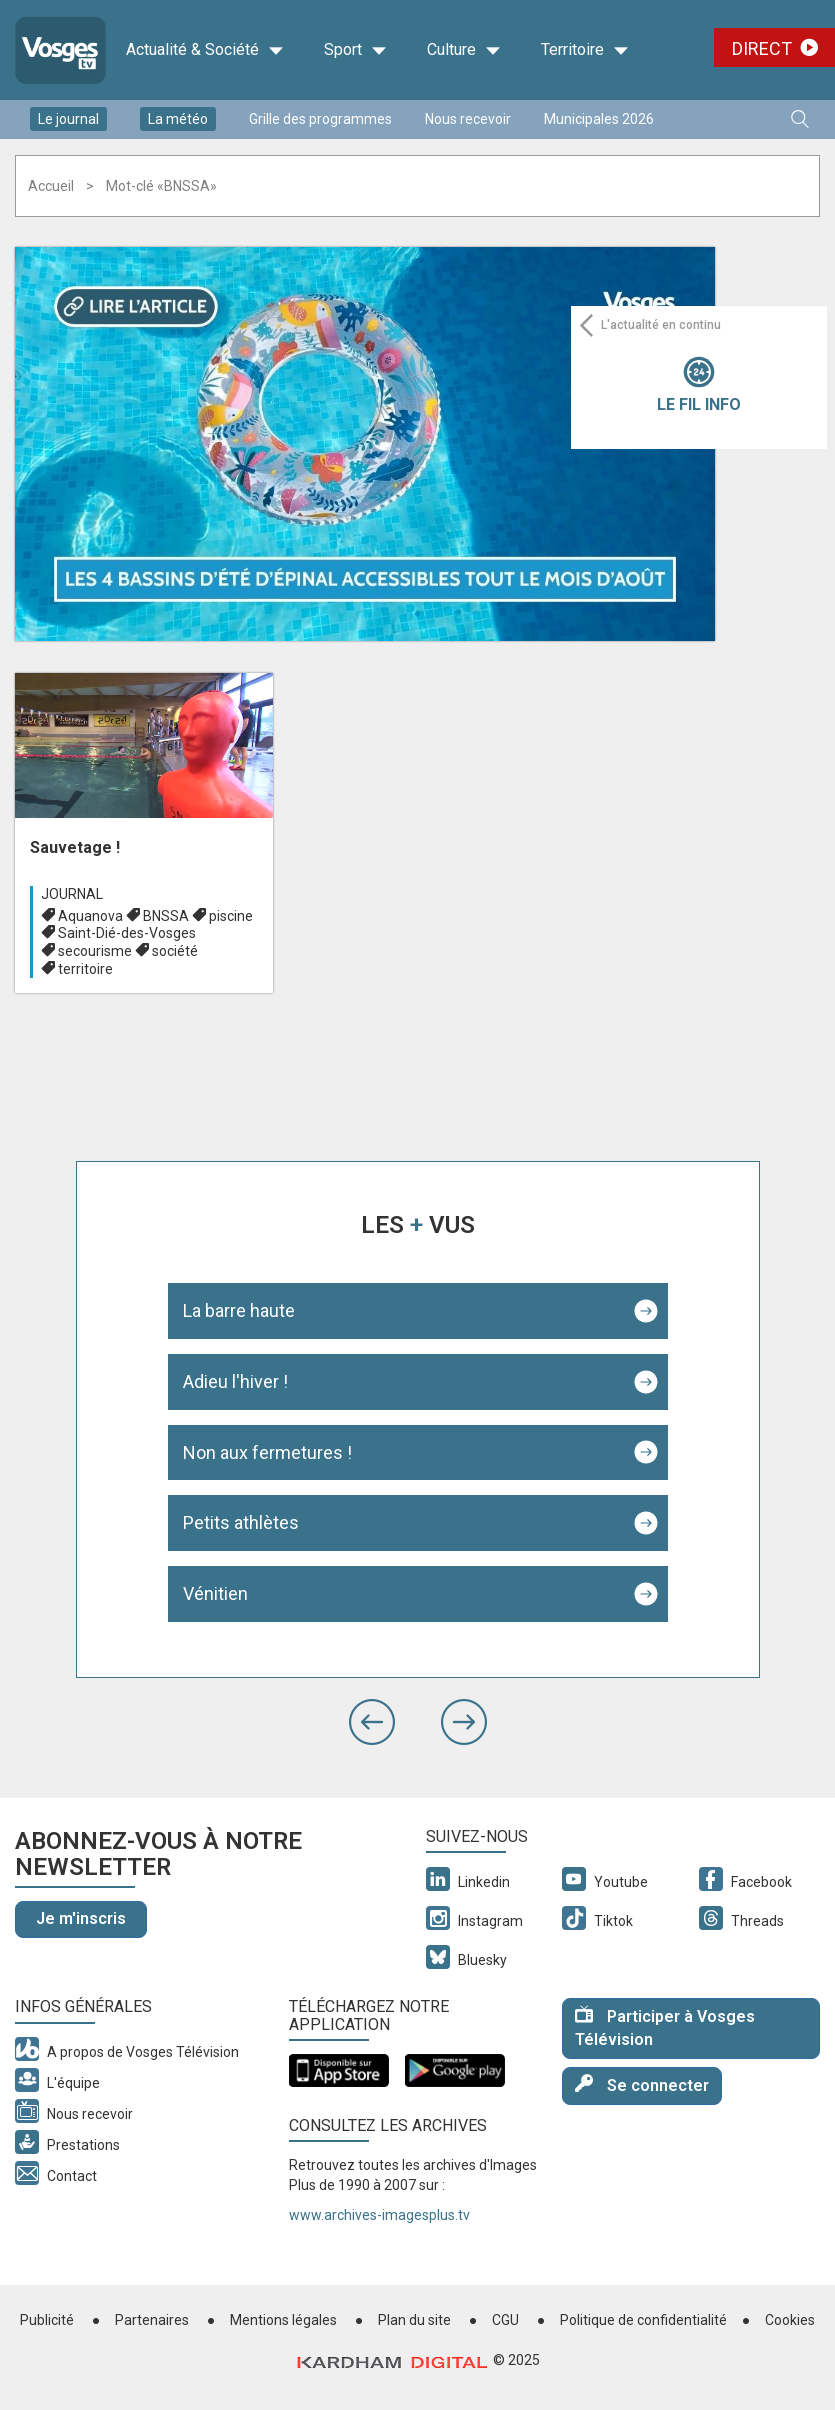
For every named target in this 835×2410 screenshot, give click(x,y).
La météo (178, 119)
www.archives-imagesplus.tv (379, 2215)
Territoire (585, 50)
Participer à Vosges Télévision (665, 2027)
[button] (372, 1722)
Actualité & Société (205, 50)
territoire (85, 969)
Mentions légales (283, 2320)
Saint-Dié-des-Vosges (127, 933)
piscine (231, 916)
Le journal (68, 119)
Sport (355, 50)
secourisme (95, 951)
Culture (464, 50)
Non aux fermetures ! (267, 1452)
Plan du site (414, 2320)
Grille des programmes (320, 119)
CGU (505, 2320)
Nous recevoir (468, 119)
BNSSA (166, 916)
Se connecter (642, 2084)
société (175, 951)
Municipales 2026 (599, 119)
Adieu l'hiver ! (235, 1381)
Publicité (47, 2320)
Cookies (790, 2320)
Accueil (51, 186)
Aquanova (90, 916)
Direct (762, 48)
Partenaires (152, 2320)
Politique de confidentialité (643, 2320)
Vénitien (215, 1593)
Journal (72, 894)
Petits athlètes (241, 1522)
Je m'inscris (81, 1918)
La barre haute (239, 1310)
